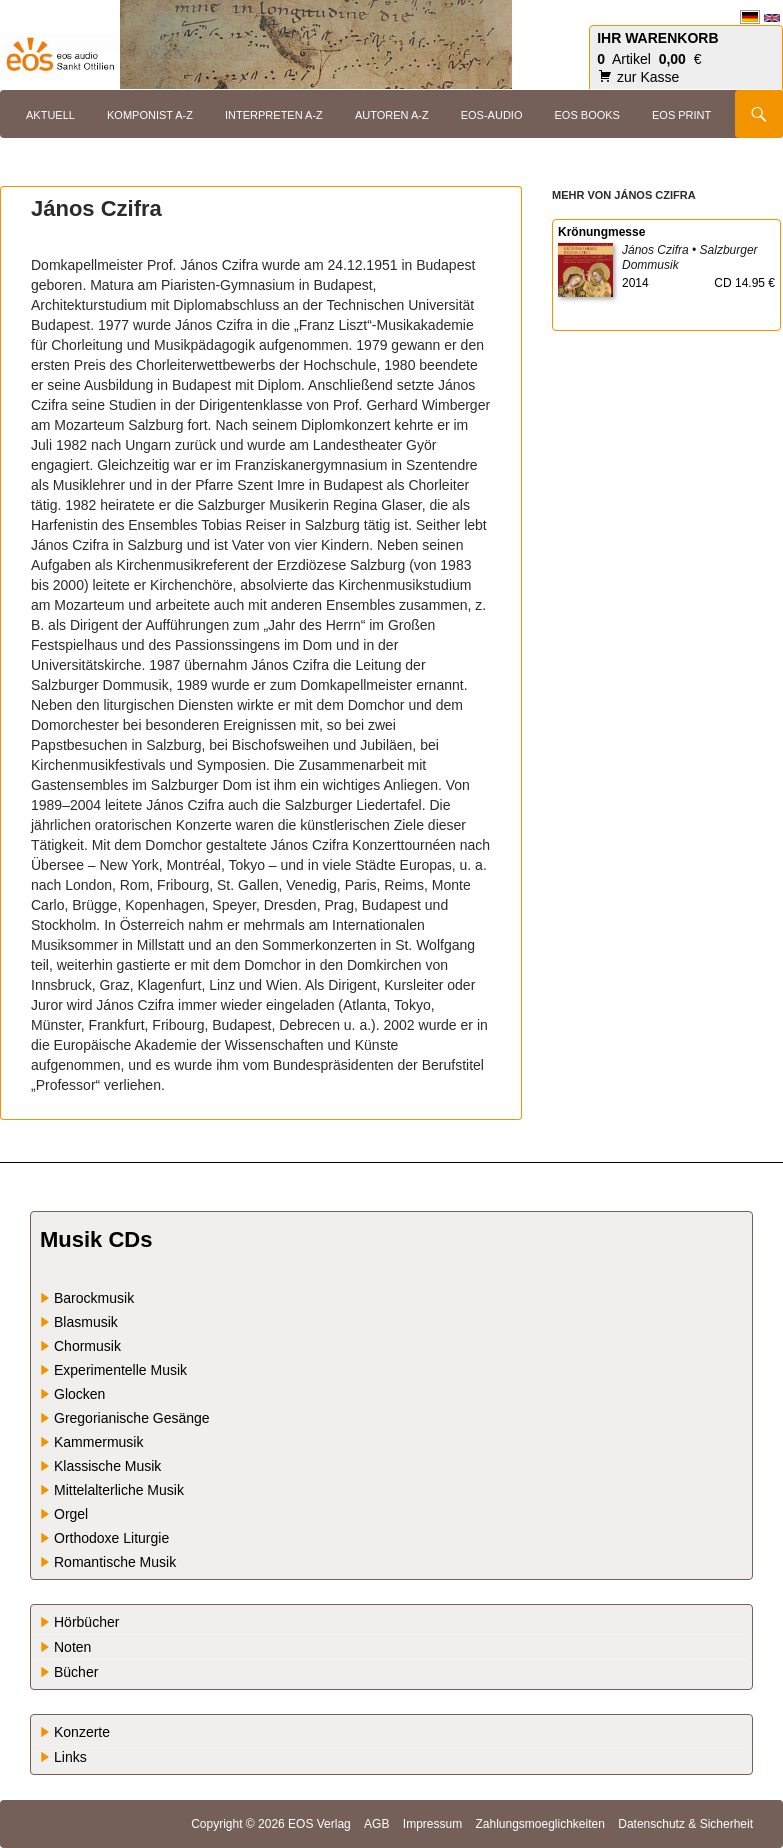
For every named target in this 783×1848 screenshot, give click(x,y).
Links (70, 1757)
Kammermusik (98, 1442)
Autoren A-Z (392, 115)
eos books (587, 115)
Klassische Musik (107, 1466)
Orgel (71, 1514)
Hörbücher (86, 1622)
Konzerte (82, 1732)
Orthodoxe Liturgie (111, 1538)
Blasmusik (86, 1322)
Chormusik (87, 1346)
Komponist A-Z (150, 115)
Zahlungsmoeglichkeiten (539, 1824)
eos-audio (492, 115)
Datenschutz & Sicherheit (685, 1824)
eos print (681, 115)
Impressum (432, 1824)
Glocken (79, 1394)
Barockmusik (94, 1298)
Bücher (76, 1672)
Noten (72, 1647)
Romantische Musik (115, 1562)
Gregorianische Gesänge (132, 1418)
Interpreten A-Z (274, 115)
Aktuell (50, 115)
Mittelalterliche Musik (119, 1490)
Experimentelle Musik (120, 1370)
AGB (376, 1824)
